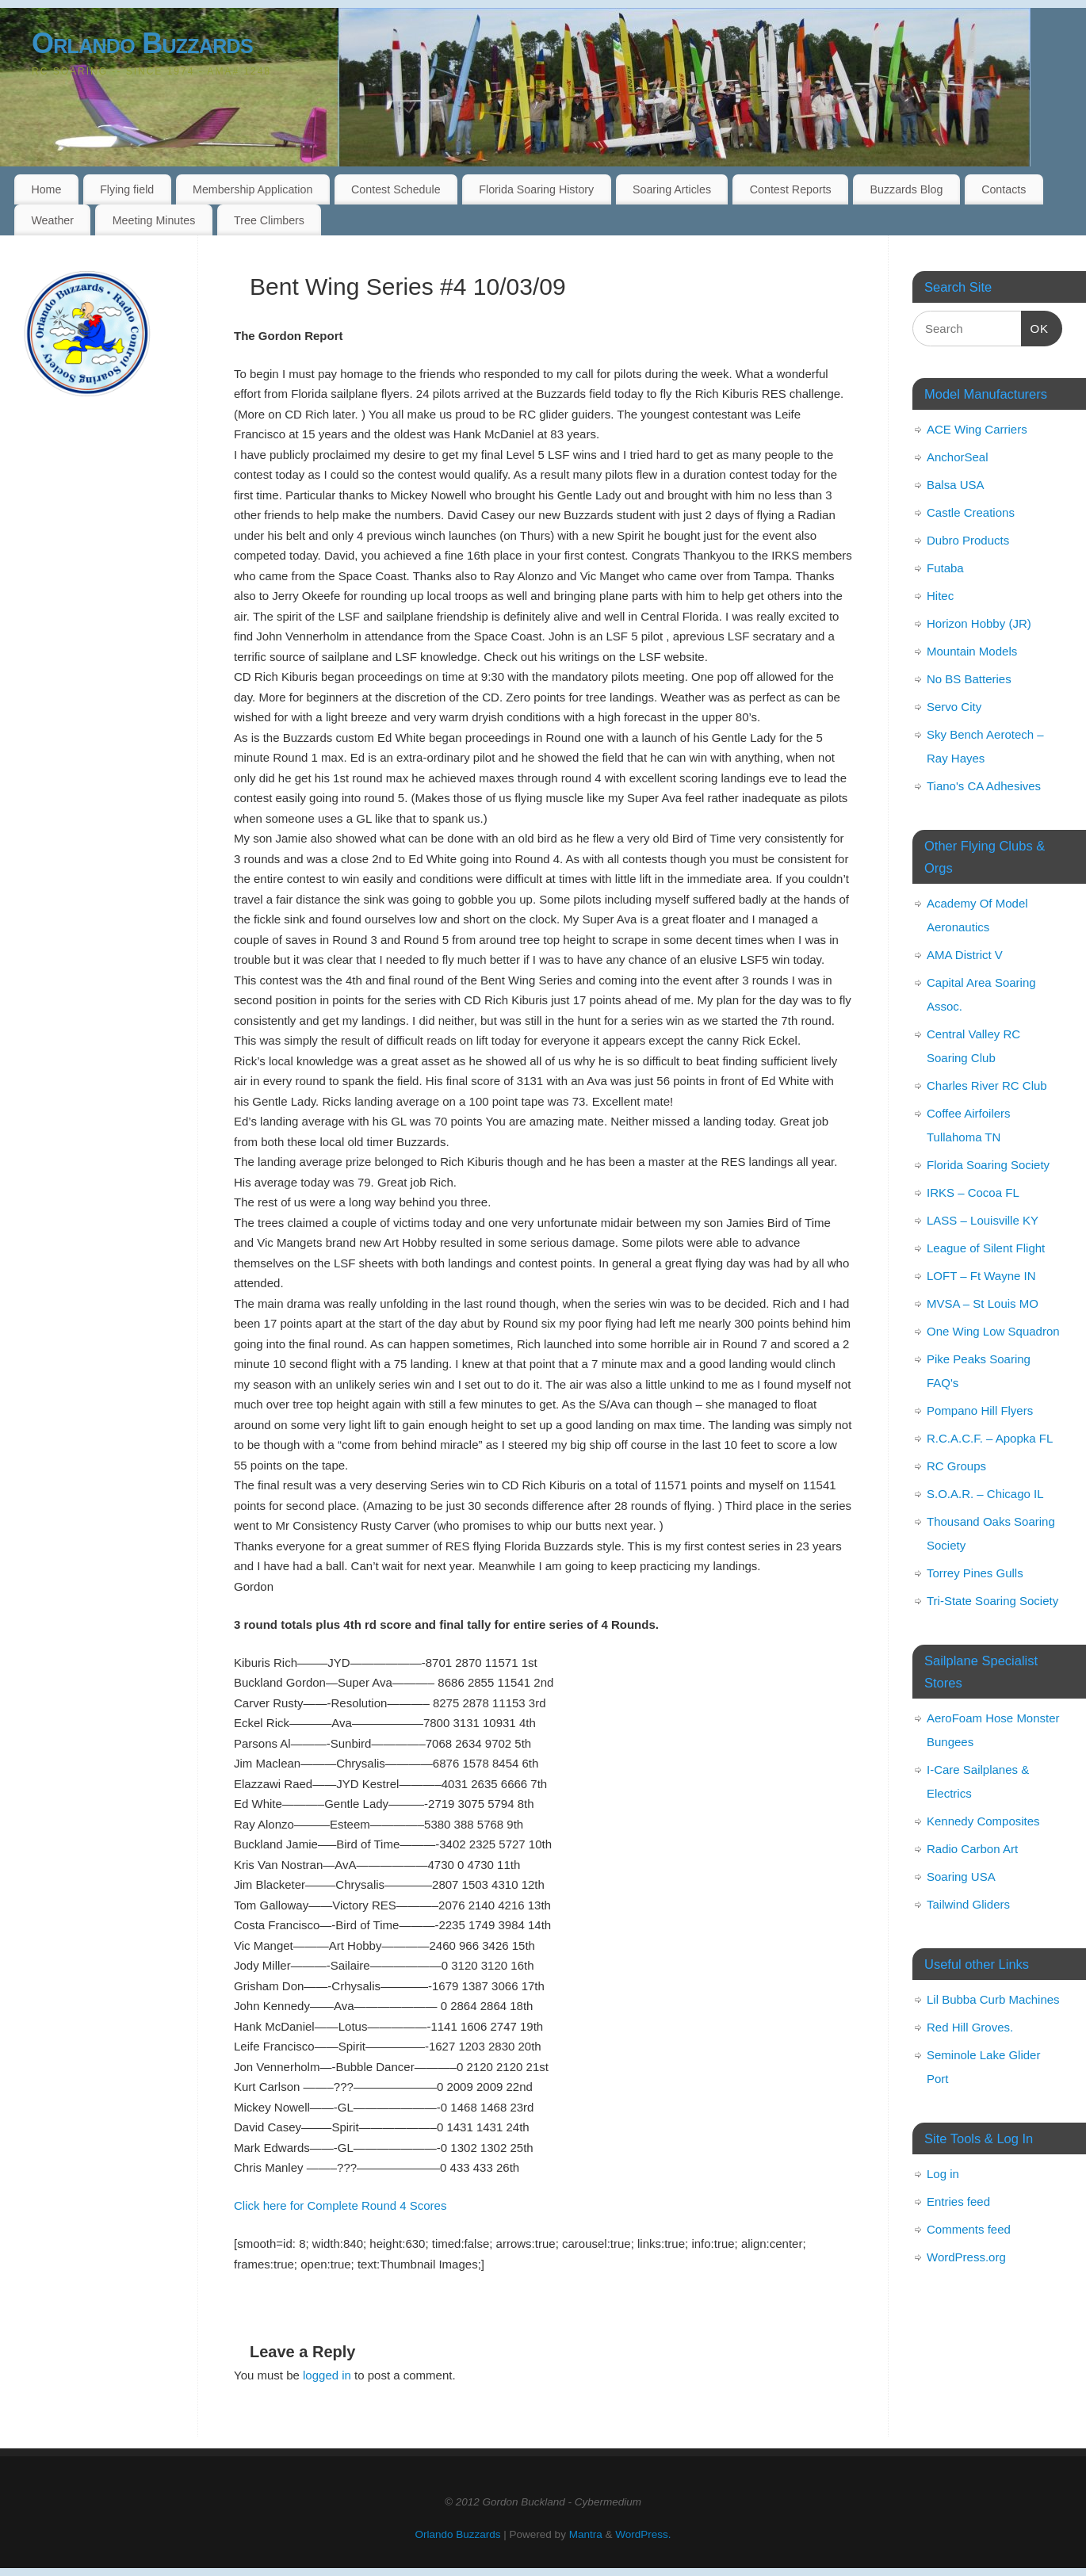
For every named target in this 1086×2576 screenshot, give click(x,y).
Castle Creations (971, 512)
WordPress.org (966, 2257)
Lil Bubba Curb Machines (993, 1999)
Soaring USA (961, 1876)
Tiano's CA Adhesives (984, 786)
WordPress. (643, 2534)
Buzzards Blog (906, 189)
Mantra (585, 2534)
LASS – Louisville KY (982, 1220)
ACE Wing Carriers (977, 429)
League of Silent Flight (986, 1248)
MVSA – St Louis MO (982, 1303)
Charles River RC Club (987, 1085)
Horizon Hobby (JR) (979, 623)
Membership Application (252, 189)
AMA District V (965, 954)
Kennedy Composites (983, 1821)
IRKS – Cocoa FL (973, 1192)
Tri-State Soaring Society (992, 1600)
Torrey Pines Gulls (975, 1573)
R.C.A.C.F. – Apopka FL (990, 1438)
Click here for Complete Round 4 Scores (340, 2205)
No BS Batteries (969, 679)
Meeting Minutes (154, 220)
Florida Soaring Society (988, 1164)
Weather (52, 220)
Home (46, 189)
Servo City (954, 706)
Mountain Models (972, 651)
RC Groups (956, 1466)
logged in (327, 2375)
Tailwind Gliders (968, 1904)
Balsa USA (956, 484)
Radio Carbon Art (972, 1849)
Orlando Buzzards (142, 43)
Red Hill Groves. (970, 2027)
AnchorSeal (957, 457)
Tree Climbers (269, 220)
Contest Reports (791, 189)
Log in (943, 2173)
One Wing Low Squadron (993, 1331)
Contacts (1003, 189)
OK (1035, 326)
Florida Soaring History (536, 189)
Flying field (127, 189)
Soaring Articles (672, 189)
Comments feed (969, 2229)
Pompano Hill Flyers (980, 1410)
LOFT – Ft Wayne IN (981, 1275)
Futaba (945, 568)
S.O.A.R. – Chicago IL (985, 1493)
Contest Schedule (396, 189)
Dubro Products (968, 540)
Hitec (940, 595)
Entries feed (958, 2201)
